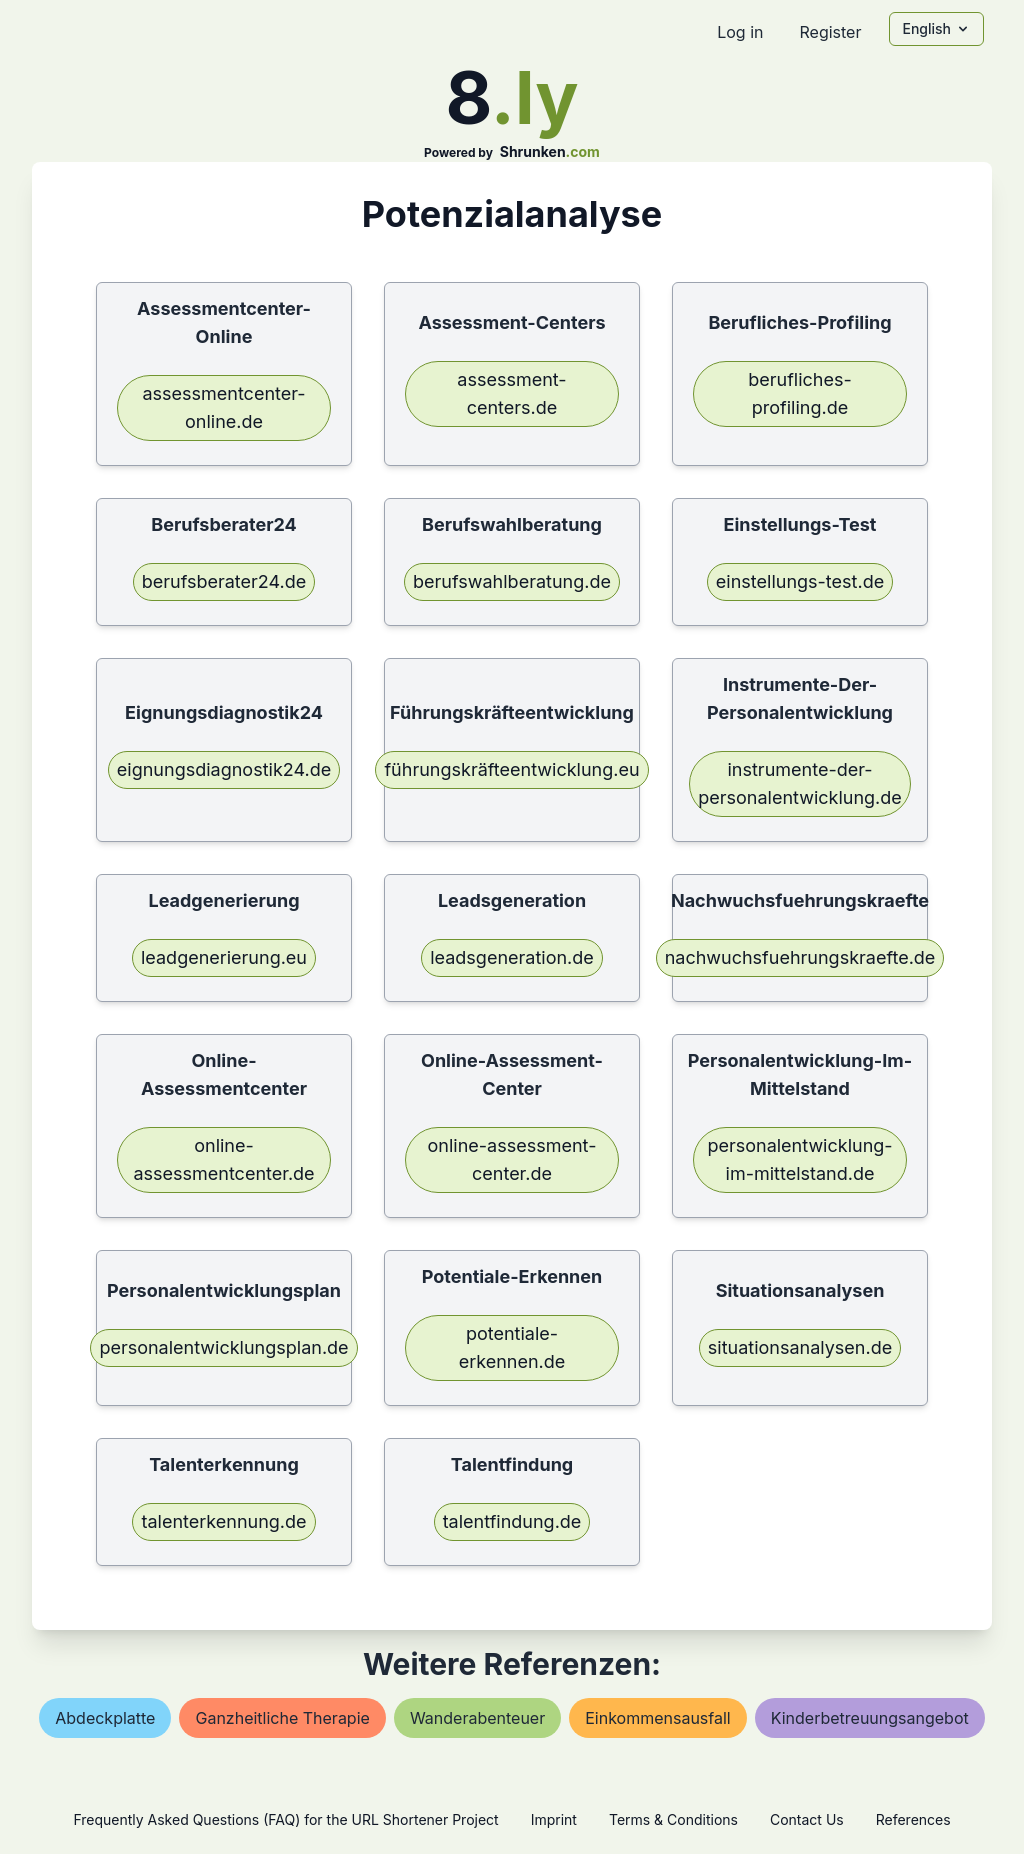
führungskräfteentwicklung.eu (511, 769)
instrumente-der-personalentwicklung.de (800, 783)
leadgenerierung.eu (224, 957)
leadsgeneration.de (512, 957)
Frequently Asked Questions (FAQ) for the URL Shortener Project (285, 1819)
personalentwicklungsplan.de (223, 1347)
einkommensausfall (658, 1718)
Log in (740, 32)
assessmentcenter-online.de (223, 407)
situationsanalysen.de (800, 1347)
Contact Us (807, 1819)
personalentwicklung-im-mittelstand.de (799, 1159)
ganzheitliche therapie (282, 1718)
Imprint (554, 1819)
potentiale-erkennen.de (512, 1347)
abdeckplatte (105, 1718)
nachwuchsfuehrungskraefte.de (800, 957)
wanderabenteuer (477, 1718)
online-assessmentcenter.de (223, 1159)
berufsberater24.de (224, 581)
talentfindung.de (512, 1521)
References (913, 1819)
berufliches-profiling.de (800, 393)
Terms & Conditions (673, 1819)
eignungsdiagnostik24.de (224, 769)
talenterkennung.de (223, 1521)
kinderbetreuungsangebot (870, 1718)
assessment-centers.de (511, 393)
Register (830, 32)
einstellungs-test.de (800, 581)
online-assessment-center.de (512, 1159)
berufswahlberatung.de (512, 581)
